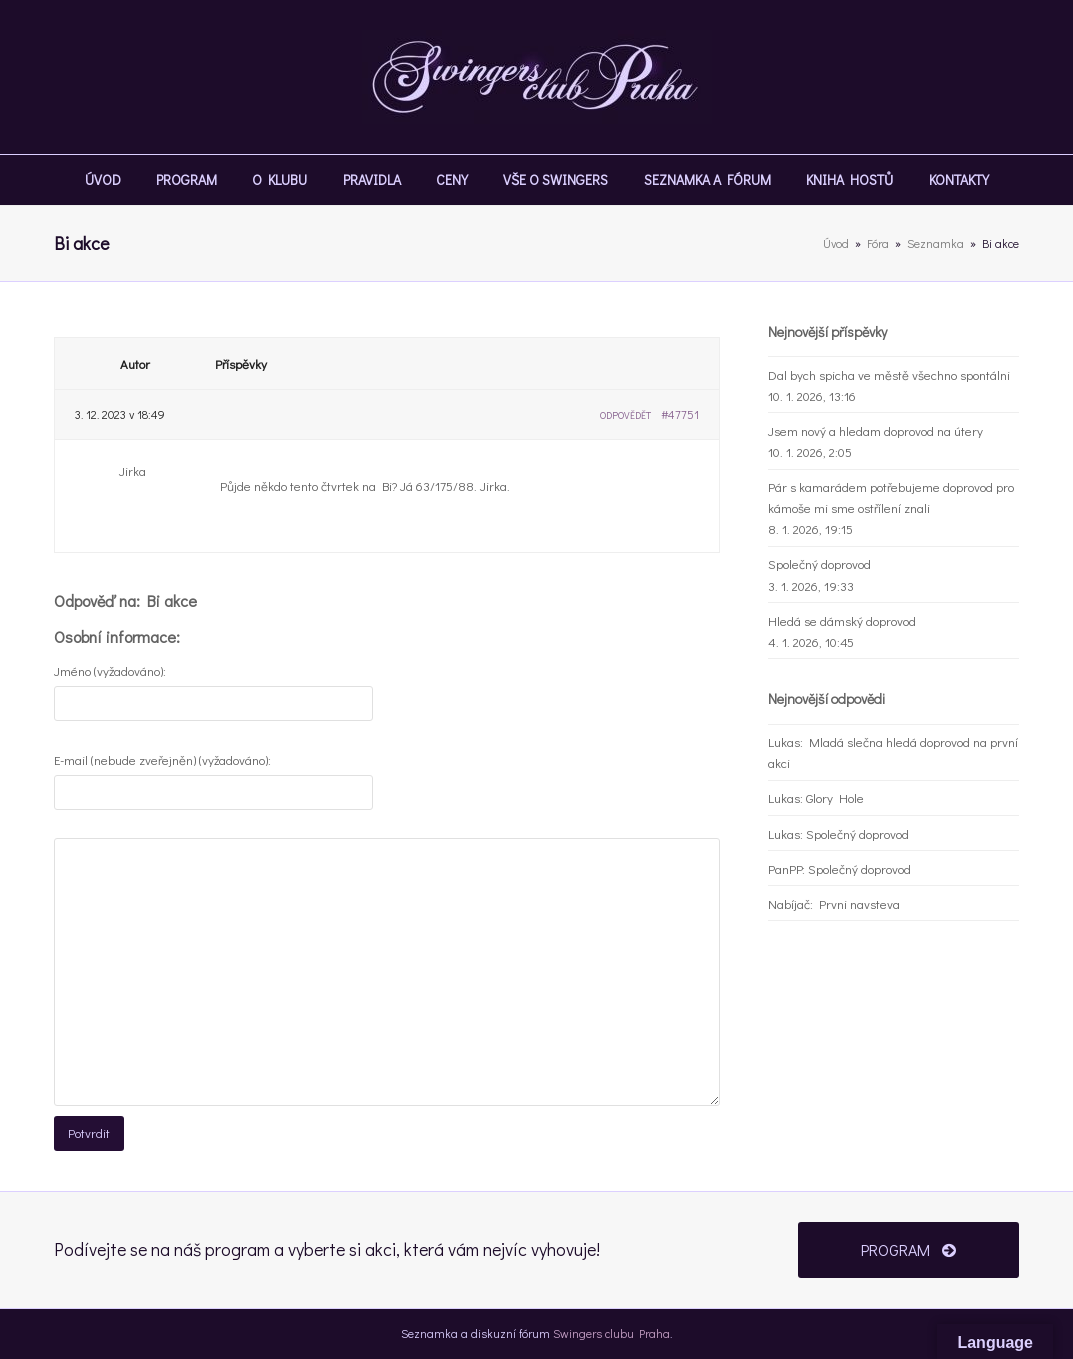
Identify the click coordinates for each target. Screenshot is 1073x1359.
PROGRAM (908, 1249)
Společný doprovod (819, 563)
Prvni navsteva (859, 903)
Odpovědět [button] (625, 415)
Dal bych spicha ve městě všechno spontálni (889, 374)
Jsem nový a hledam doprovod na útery (875, 430)
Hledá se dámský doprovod (842, 620)
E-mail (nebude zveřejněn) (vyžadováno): (162, 759)
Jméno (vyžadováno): (110, 670)
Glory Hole (835, 797)
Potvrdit (89, 1132)
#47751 (680, 414)
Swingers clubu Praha (611, 1333)
